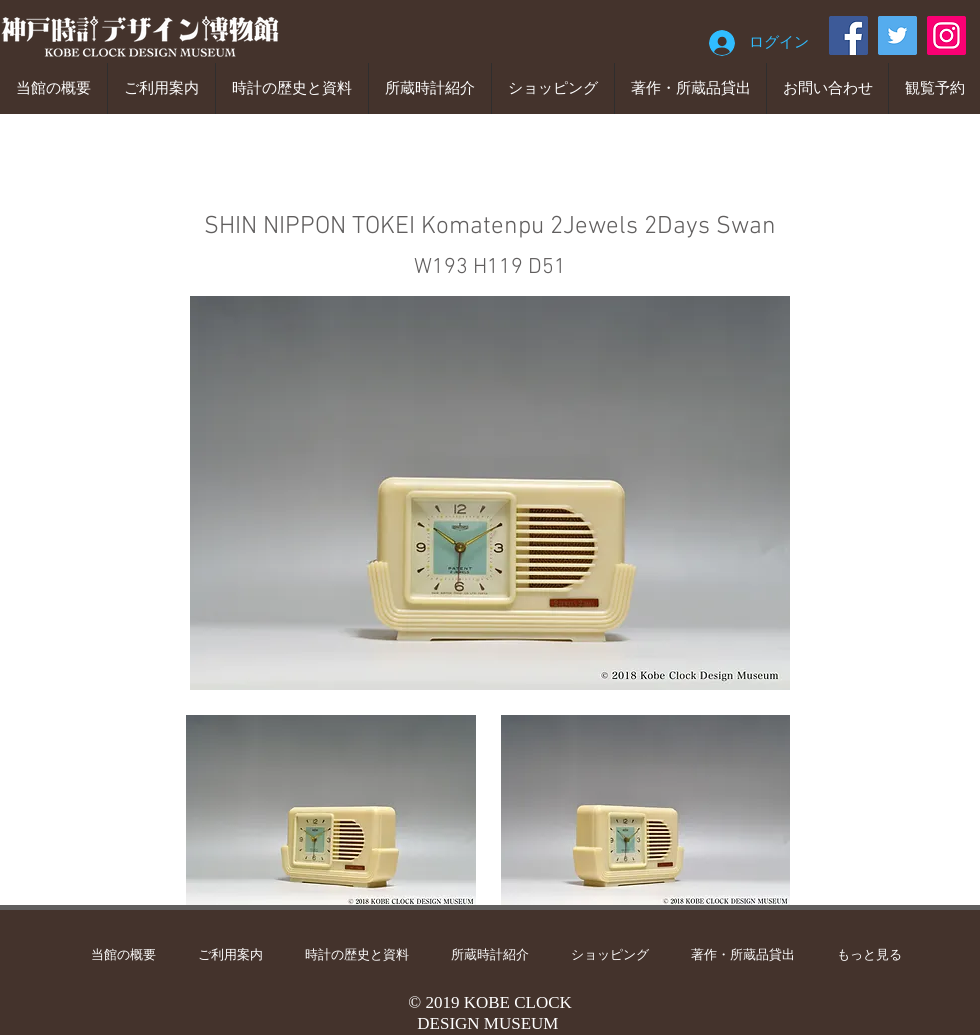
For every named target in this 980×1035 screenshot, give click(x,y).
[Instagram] (946, 35)
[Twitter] (897, 35)
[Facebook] (848, 35)
